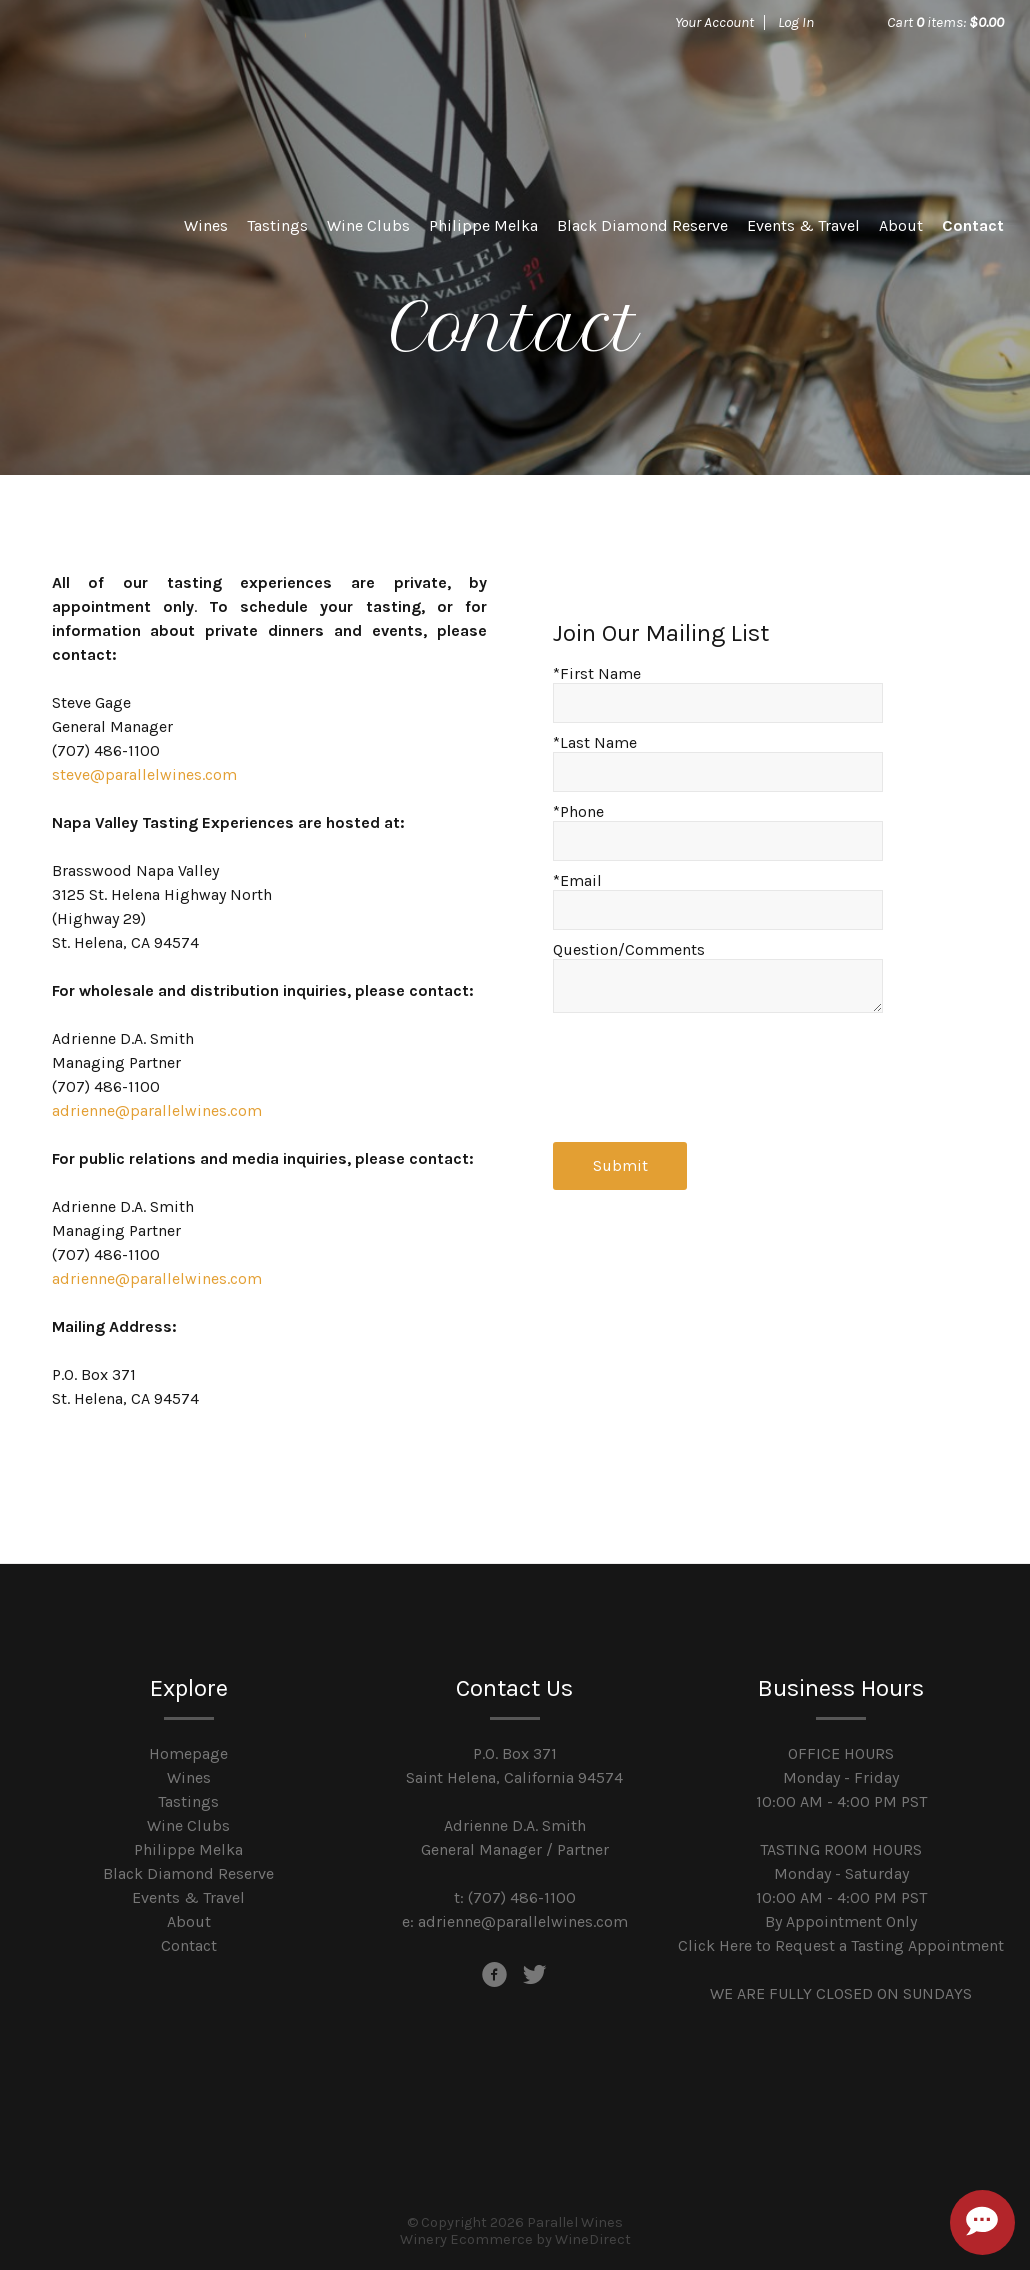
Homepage (188, 1753)
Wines (206, 225)
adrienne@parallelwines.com (157, 1110)
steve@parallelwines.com (144, 774)
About (901, 225)
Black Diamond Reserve (642, 225)
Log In (796, 22)
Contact (973, 225)
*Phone (578, 811)
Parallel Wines (166, 90)
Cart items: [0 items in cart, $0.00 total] (945, 22)
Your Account (714, 22)
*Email (577, 880)
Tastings (277, 225)
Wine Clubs (368, 225)
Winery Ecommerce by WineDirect (515, 2239)
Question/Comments (629, 949)
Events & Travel (803, 225)
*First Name (597, 673)
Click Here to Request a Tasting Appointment (841, 1945)
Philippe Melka (483, 225)
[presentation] (705, 1072)
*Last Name (595, 742)
